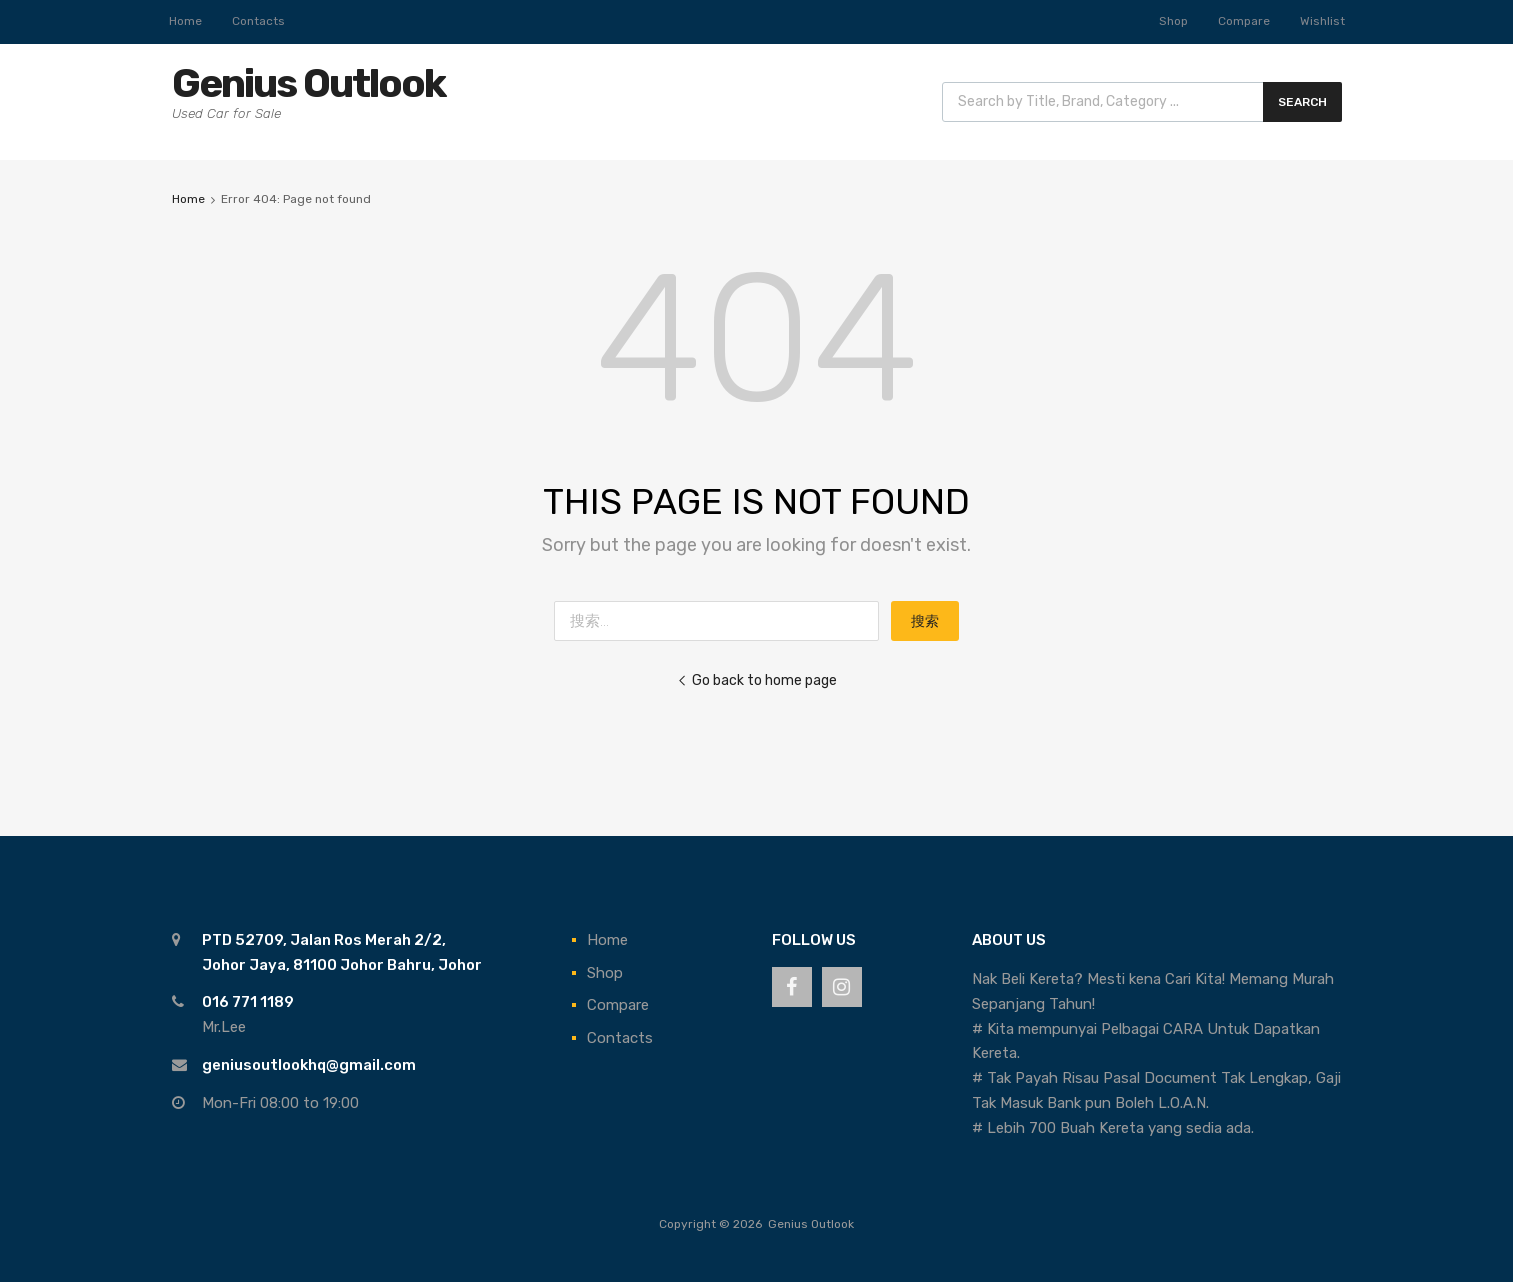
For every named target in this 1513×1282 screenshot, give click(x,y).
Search (1302, 102)
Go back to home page (757, 680)
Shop (1173, 21)
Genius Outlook (308, 83)
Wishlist (1322, 21)
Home (185, 21)
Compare (1244, 21)
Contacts (258, 21)
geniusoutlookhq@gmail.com (309, 1065)
